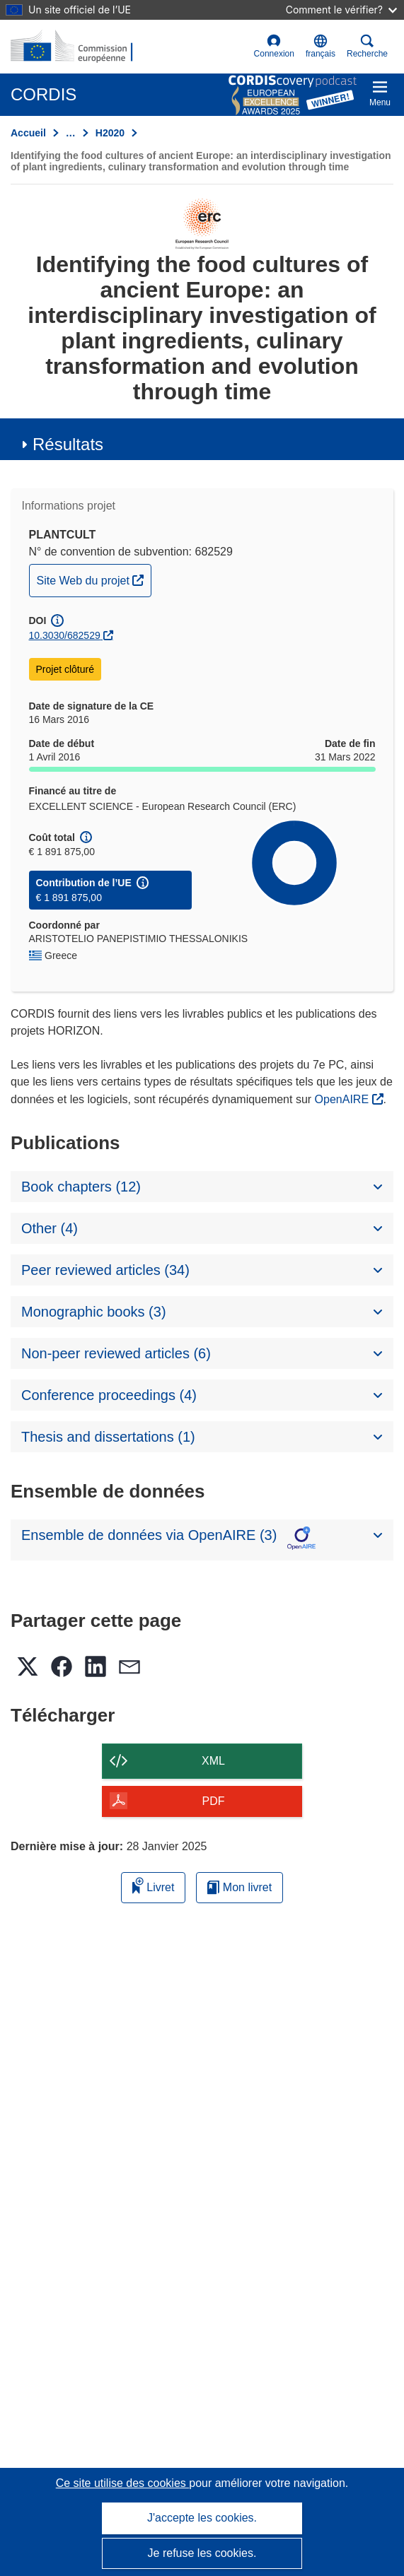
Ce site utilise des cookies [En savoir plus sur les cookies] (123, 2483)
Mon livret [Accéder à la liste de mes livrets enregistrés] (239, 1887)
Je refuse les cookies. (202, 2553)
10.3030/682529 (64, 635)
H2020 (110, 133)
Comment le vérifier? (341, 10)
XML (213, 1761)
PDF (213, 1801)
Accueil (28, 133)
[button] (320, 46)
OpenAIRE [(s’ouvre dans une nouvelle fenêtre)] (343, 1099)
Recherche (367, 46)
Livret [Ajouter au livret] (153, 1885)
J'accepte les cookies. (202, 2518)
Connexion (274, 46)
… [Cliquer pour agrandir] (71, 133)
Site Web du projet (94, 579)
